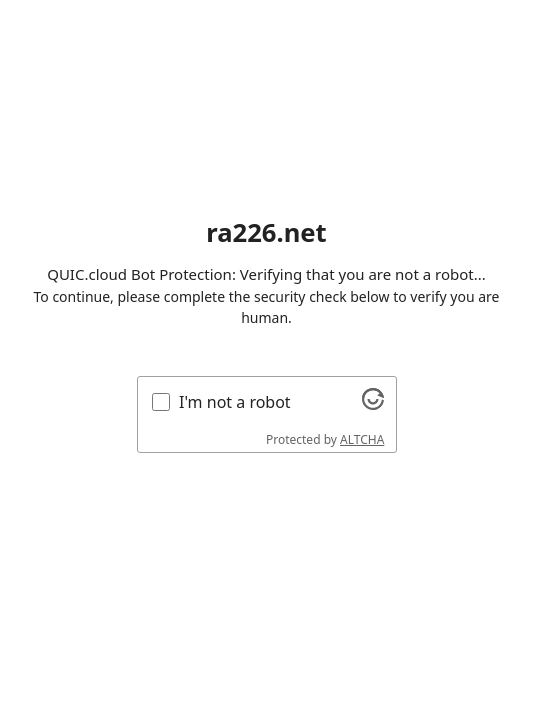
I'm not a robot (235, 402)
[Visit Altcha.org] (373, 404)
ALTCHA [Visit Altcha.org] (362, 439)
